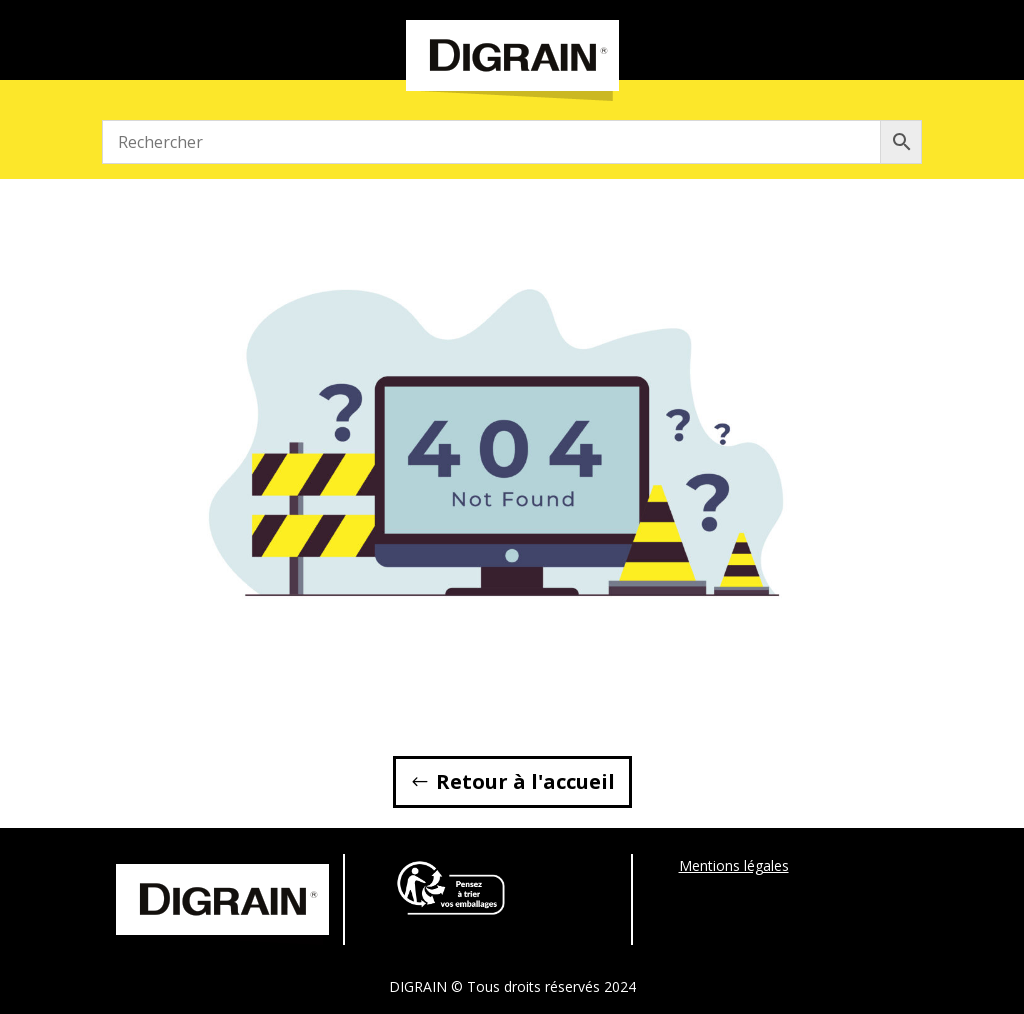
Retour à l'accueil (525, 781)
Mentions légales (734, 865)
